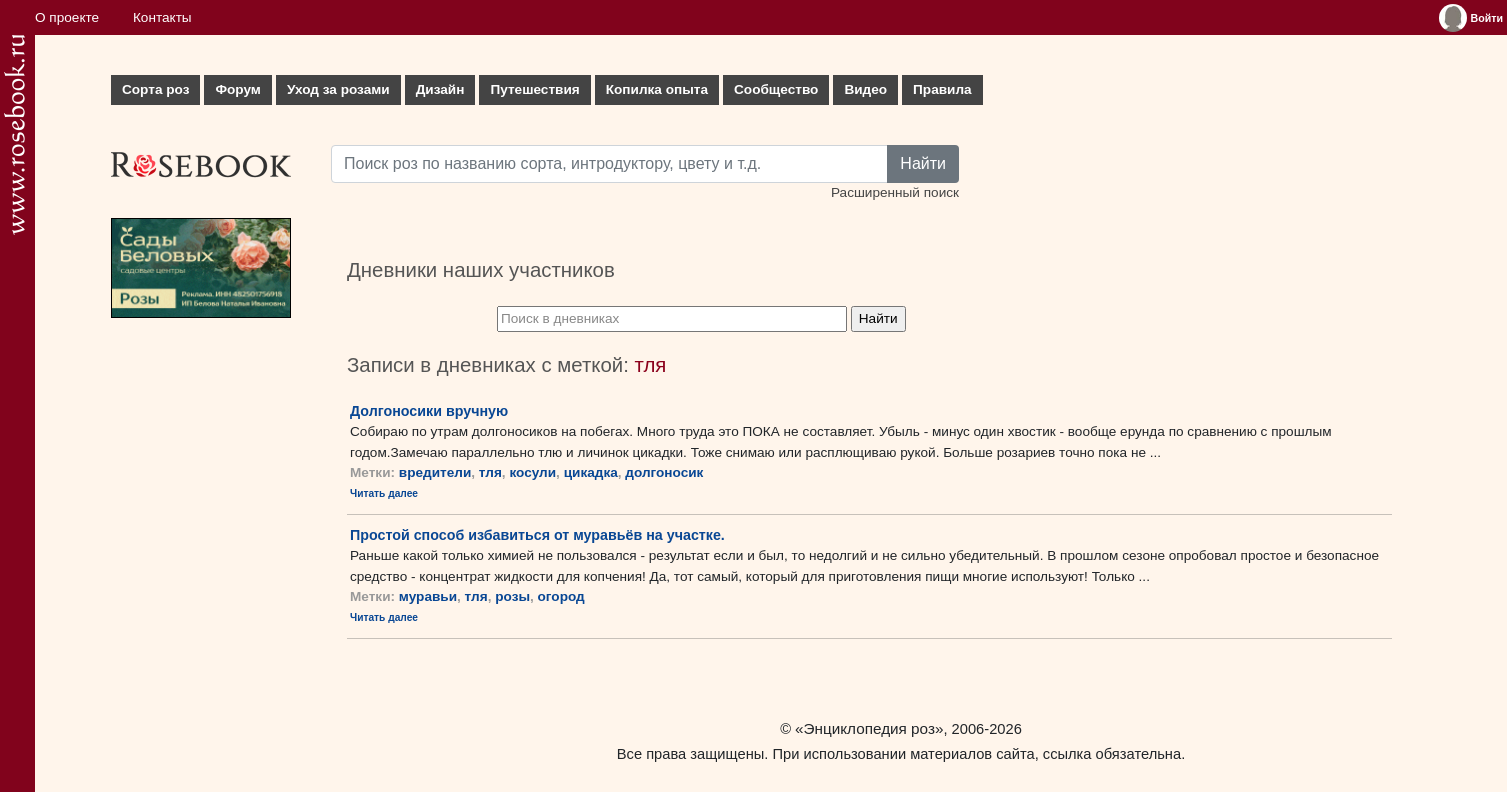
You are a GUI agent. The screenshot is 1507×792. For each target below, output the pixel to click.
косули (532, 472)
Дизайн (440, 89)
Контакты (162, 17)
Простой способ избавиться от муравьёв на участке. (537, 535)
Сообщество (776, 89)
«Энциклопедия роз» (869, 728)
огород (561, 596)
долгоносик (664, 472)
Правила (942, 89)
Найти (923, 163)
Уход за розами (338, 89)
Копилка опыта (657, 89)
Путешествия (534, 89)
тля (490, 472)
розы (512, 596)
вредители (435, 472)
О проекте (67, 17)
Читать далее (384, 493)
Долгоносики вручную (429, 411)
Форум (237, 89)
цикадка (591, 472)
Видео (865, 89)
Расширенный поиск (895, 192)
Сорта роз (155, 89)
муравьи (428, 596)
